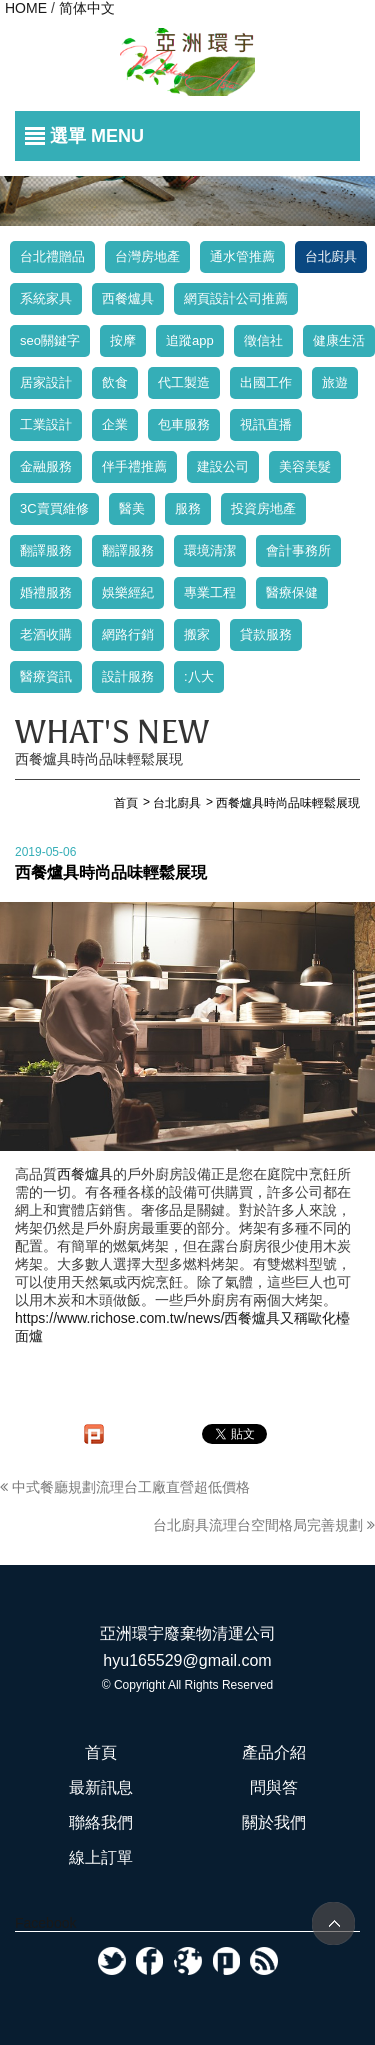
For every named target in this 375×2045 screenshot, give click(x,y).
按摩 (123, 340)
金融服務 (46, 466)
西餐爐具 (128, 298)
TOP (333, 1923)
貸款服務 (266, 634)
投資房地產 (263, 508)
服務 (188, 508)
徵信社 (263, 340)
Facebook (45, 1923)
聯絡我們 (101, 1822)
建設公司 (223, 466)
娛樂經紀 (128, 592)
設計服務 (128, 676)
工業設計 (46, 424)
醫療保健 (292, 592)
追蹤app (190, 340)
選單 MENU (97, 136)
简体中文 (87, 8)
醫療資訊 (46, 676)
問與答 (274, 1787)
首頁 (101, 1752)
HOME (26, 8)
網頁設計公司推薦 (236, 298)
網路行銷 (128, 634)
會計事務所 (298, 550)
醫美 (132, 508)
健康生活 (339, 340)
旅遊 (335, 382)
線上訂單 (101, 1857)
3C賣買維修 (54, 508)
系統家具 (46, 298)
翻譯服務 (46, 550)
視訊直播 (266, 424)
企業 (115, 424)
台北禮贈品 (52, 256)
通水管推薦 (242, 256)
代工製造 (184, 382)
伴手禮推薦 (134, 466)
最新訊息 (101, 1787)
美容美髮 (305, 466)
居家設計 (46, 382)
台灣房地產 (147, 256)
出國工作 (266, 382)
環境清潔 (210, 550)
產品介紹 (274, 1752)
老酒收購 (46, 634)
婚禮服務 (46, 592)
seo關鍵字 (50, 340)
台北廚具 (331, 256)
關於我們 (274, 1822)
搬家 (197, 634)
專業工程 (210, 592)
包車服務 (184, 424)
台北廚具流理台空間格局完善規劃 (264, 1525)
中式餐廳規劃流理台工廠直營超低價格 (125, 1487)
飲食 (115, 382)
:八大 (199, 676)
